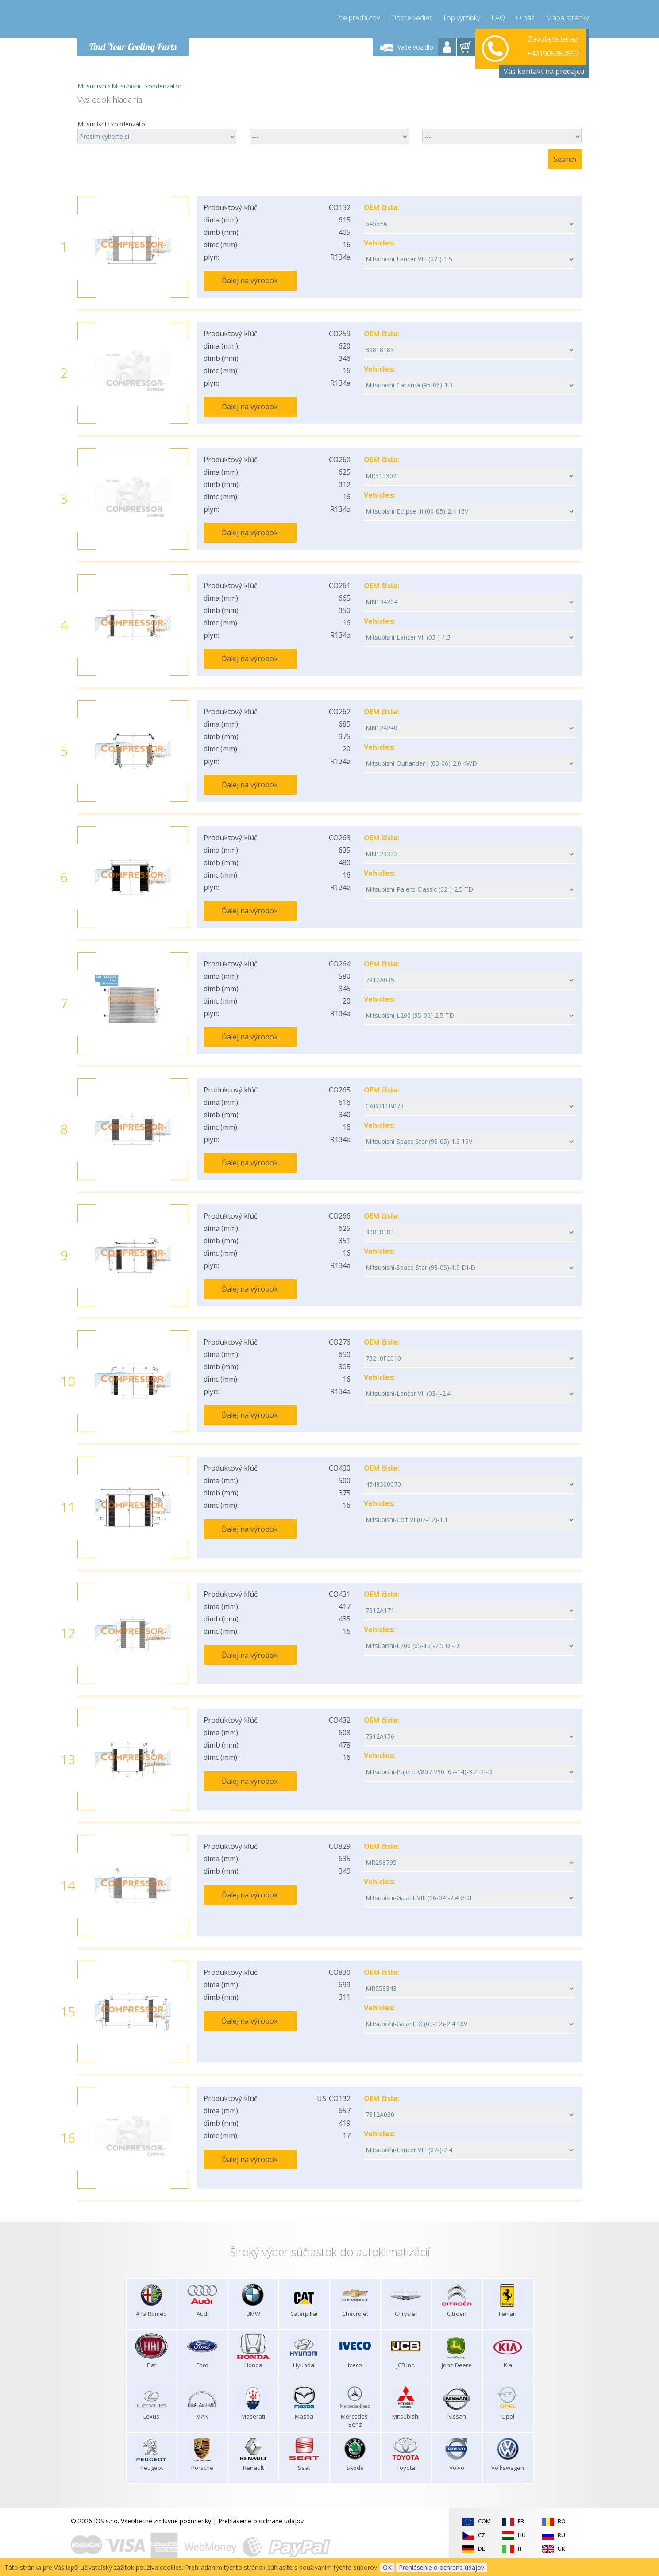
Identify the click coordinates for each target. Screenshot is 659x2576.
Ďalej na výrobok (250, 280)
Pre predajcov (358, 17)
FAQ (498, 17)
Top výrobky (461, 17)
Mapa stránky (567, 17)
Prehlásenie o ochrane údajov (261, 2521)
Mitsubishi (91, 86)
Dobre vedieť (411, 17)
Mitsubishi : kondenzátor (146, 86)
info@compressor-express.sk (537, 57)
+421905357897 (553, 47)
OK (387, 2567)
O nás (525, 17)
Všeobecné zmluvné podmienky (166, 2521)
